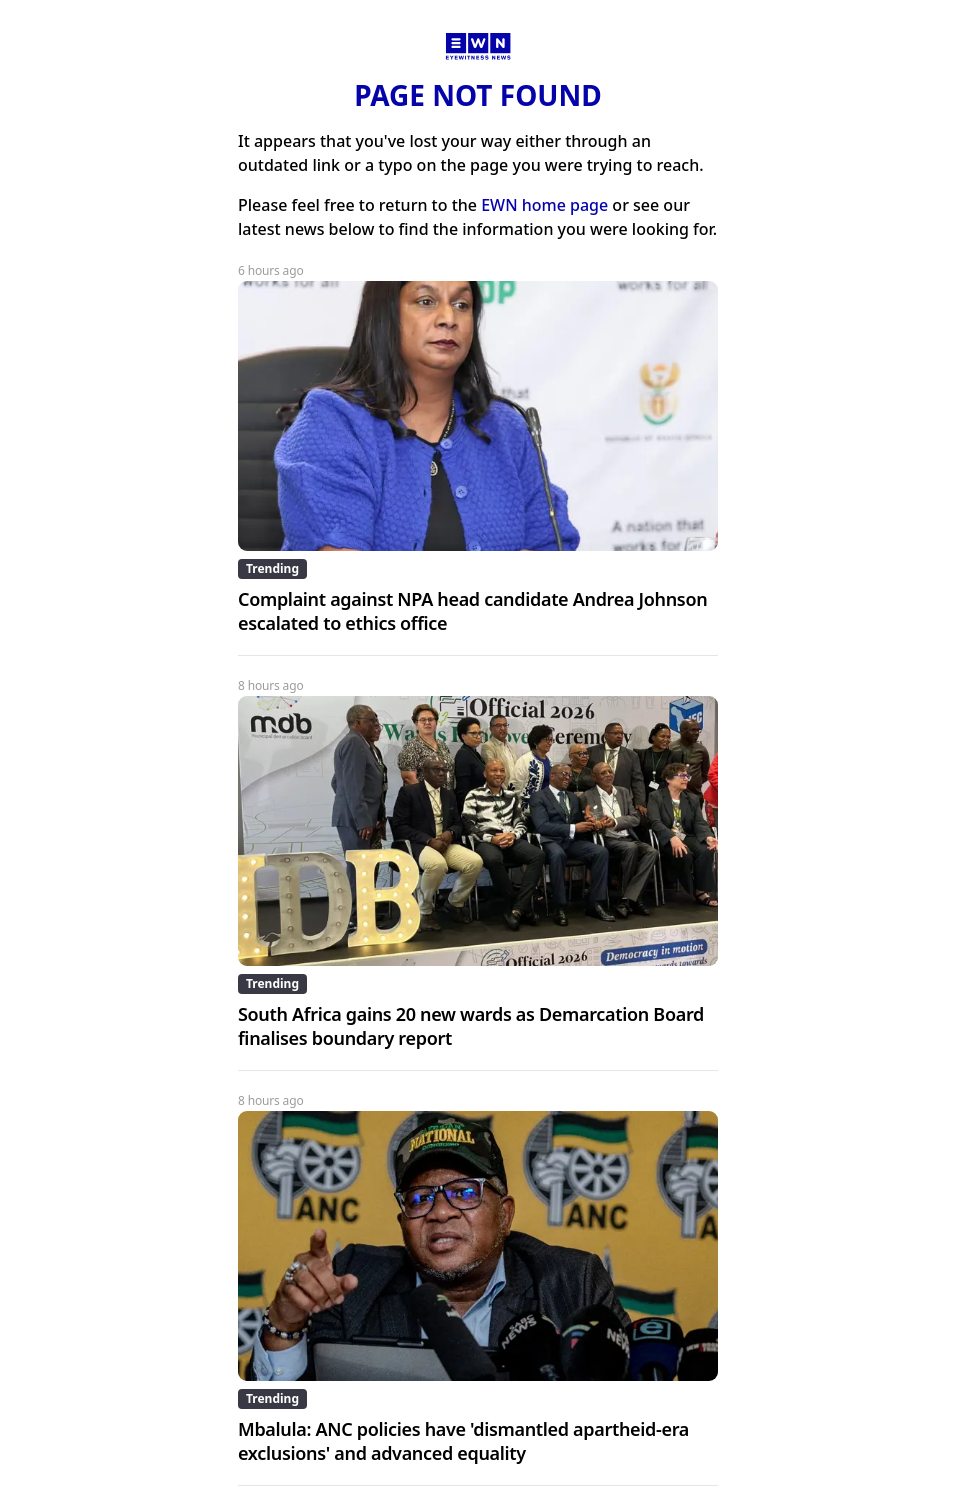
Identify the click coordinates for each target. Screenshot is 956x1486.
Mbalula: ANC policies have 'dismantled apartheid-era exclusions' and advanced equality (463, 1441)
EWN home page (544, 205)
